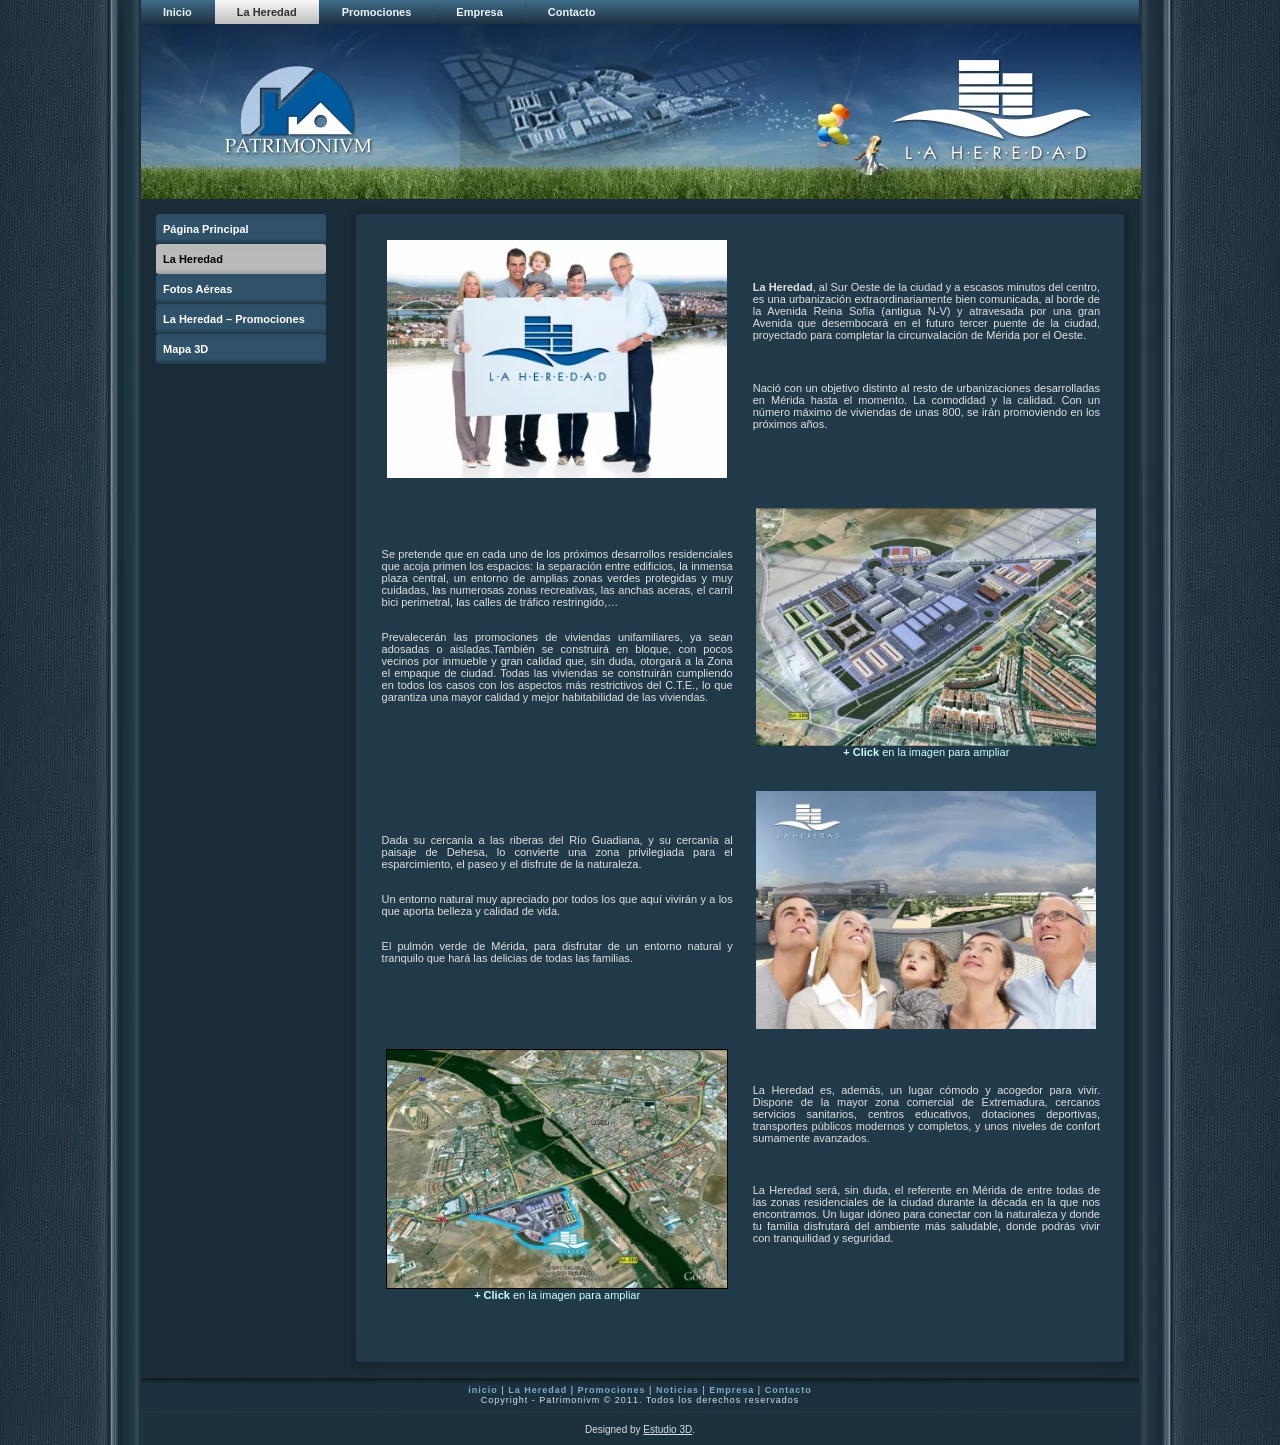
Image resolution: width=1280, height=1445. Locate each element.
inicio (483, 1390)
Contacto (788, 1390)
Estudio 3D (667, 1429)
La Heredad (537, 1390)
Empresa (731, 1390)
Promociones (612, 1390)
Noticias (677, 1390)
